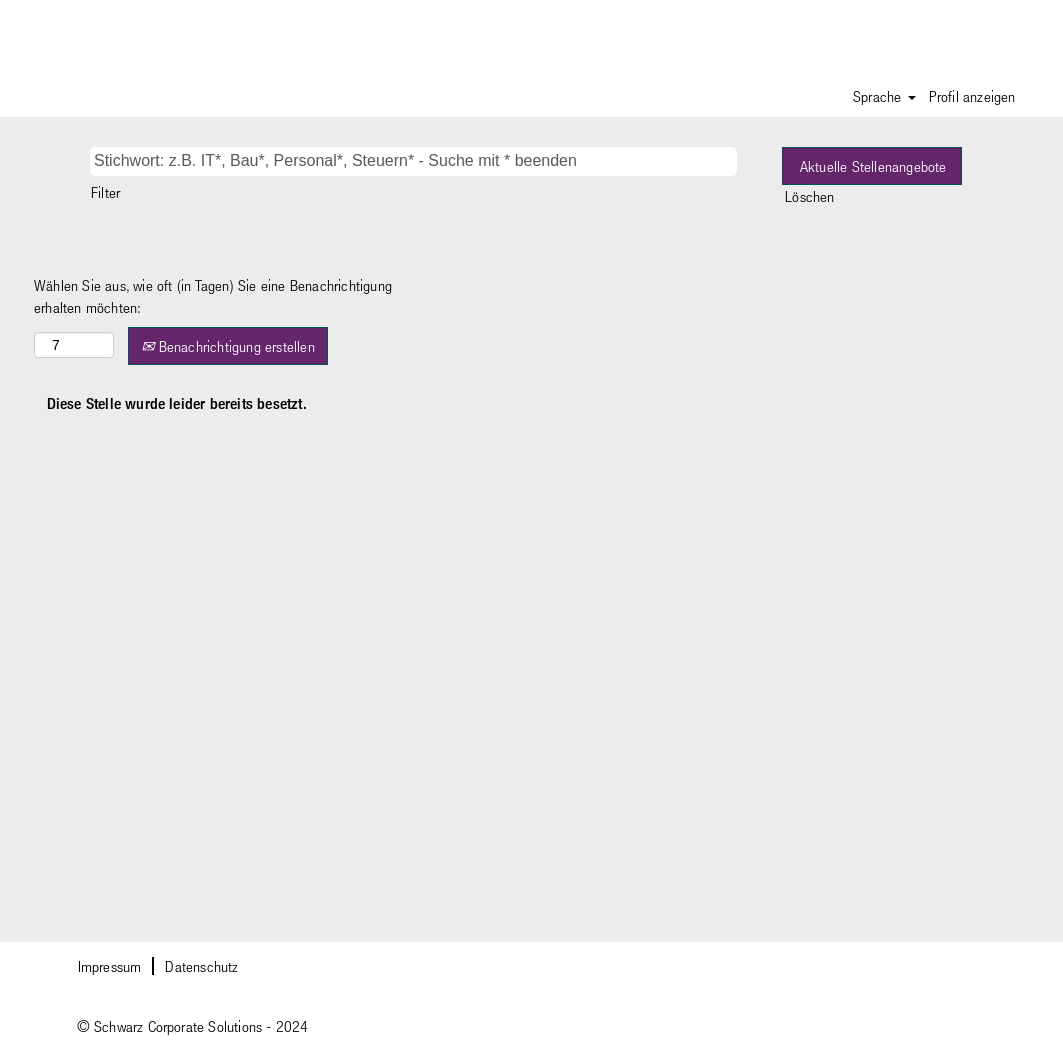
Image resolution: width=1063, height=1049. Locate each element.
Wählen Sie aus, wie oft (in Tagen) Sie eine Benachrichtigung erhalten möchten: (213, 296)
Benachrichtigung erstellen (228, 346)
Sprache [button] (884, 96)
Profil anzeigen (972, 96)
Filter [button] (105, 192)
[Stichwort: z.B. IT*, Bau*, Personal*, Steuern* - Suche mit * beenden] (413, 161)
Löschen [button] (809, 196)
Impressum (110, 966)
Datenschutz (201, 966)
